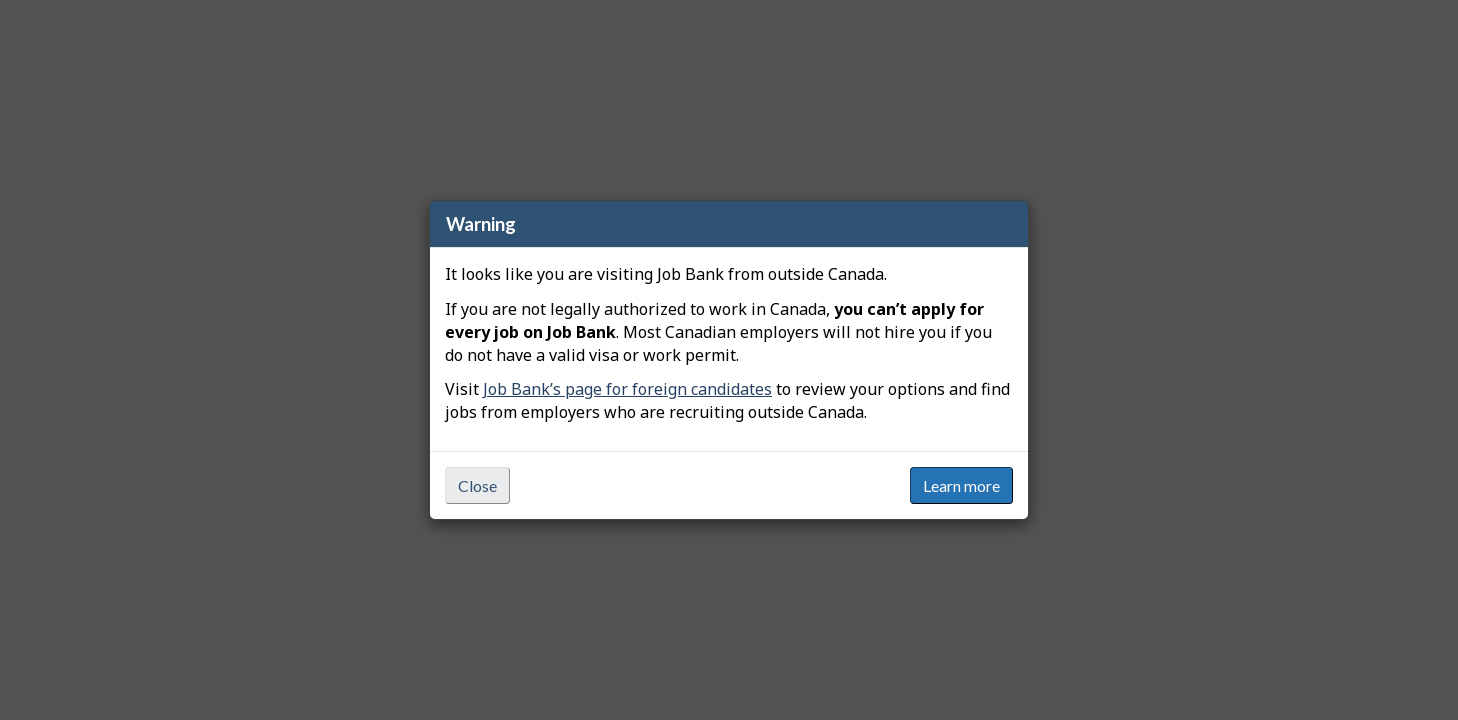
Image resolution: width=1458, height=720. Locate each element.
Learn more (961, 485)
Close (477, 485)
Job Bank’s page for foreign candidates (627, 389)
